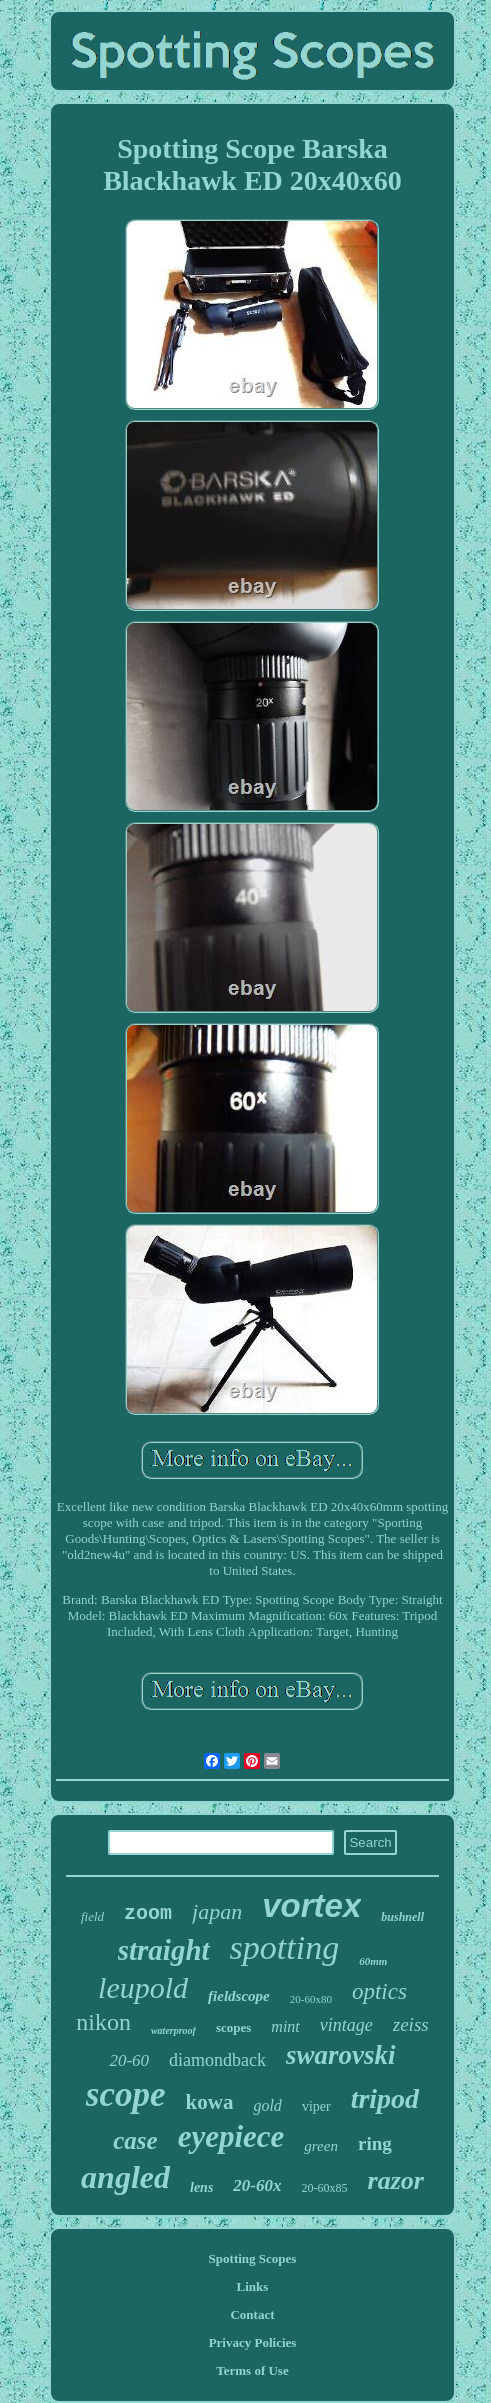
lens (201, 2187)
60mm (373, 1961)
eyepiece (231, 2136)
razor (396, 2180)
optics (379, 1991)
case (135, 2140)
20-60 (129, 2060)
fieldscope (239, 1996)
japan (217, 1911)
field (92, 1916)
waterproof (173, 2030)
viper (316, 2106)
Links (253, 2286)
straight (164, 1950)
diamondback (217, 2060)
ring (375, 2143)
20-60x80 (311, 1999)
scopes (233, 2027)
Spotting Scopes (253, 2258)
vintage (346, 2025)
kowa (210, 2102)
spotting (285, 1947)
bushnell (402, 1917)
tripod (385, 2098)
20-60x (257, 2185)
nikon (103, 2022)
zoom (148, 1913)
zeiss (411, 2024)
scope (126, 2094)
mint (285, 2026)
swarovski (341, 2055)
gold (267, 2105)
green (321, 2146)
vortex (311, 1905)
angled (125, 2177)
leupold (143, 1987)
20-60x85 (325, 2188)
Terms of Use (252, 2370)
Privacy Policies (253, 2342)
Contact (252, 2314)
